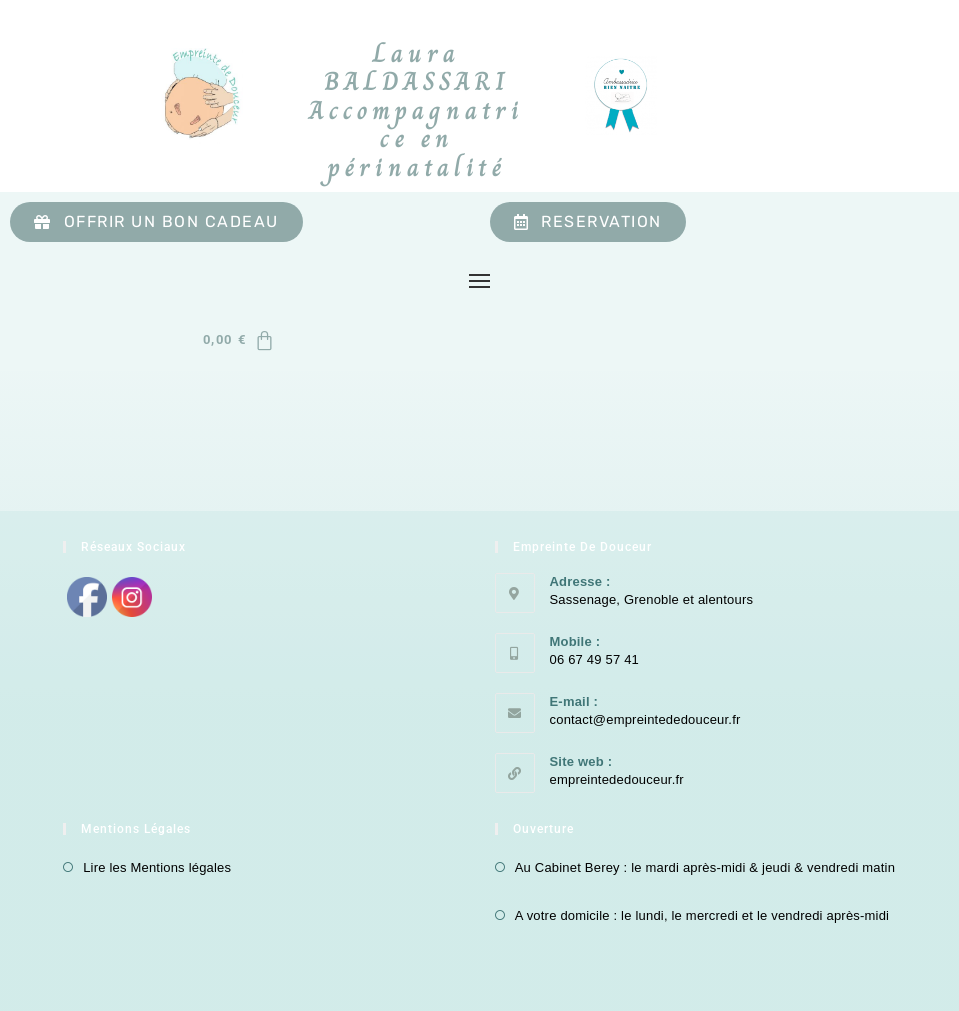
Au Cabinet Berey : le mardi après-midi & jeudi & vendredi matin (705, 867)
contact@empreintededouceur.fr (645, 719)
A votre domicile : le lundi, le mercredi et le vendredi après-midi (702, 915)
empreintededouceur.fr (617, 779)
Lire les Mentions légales (157, 867)
